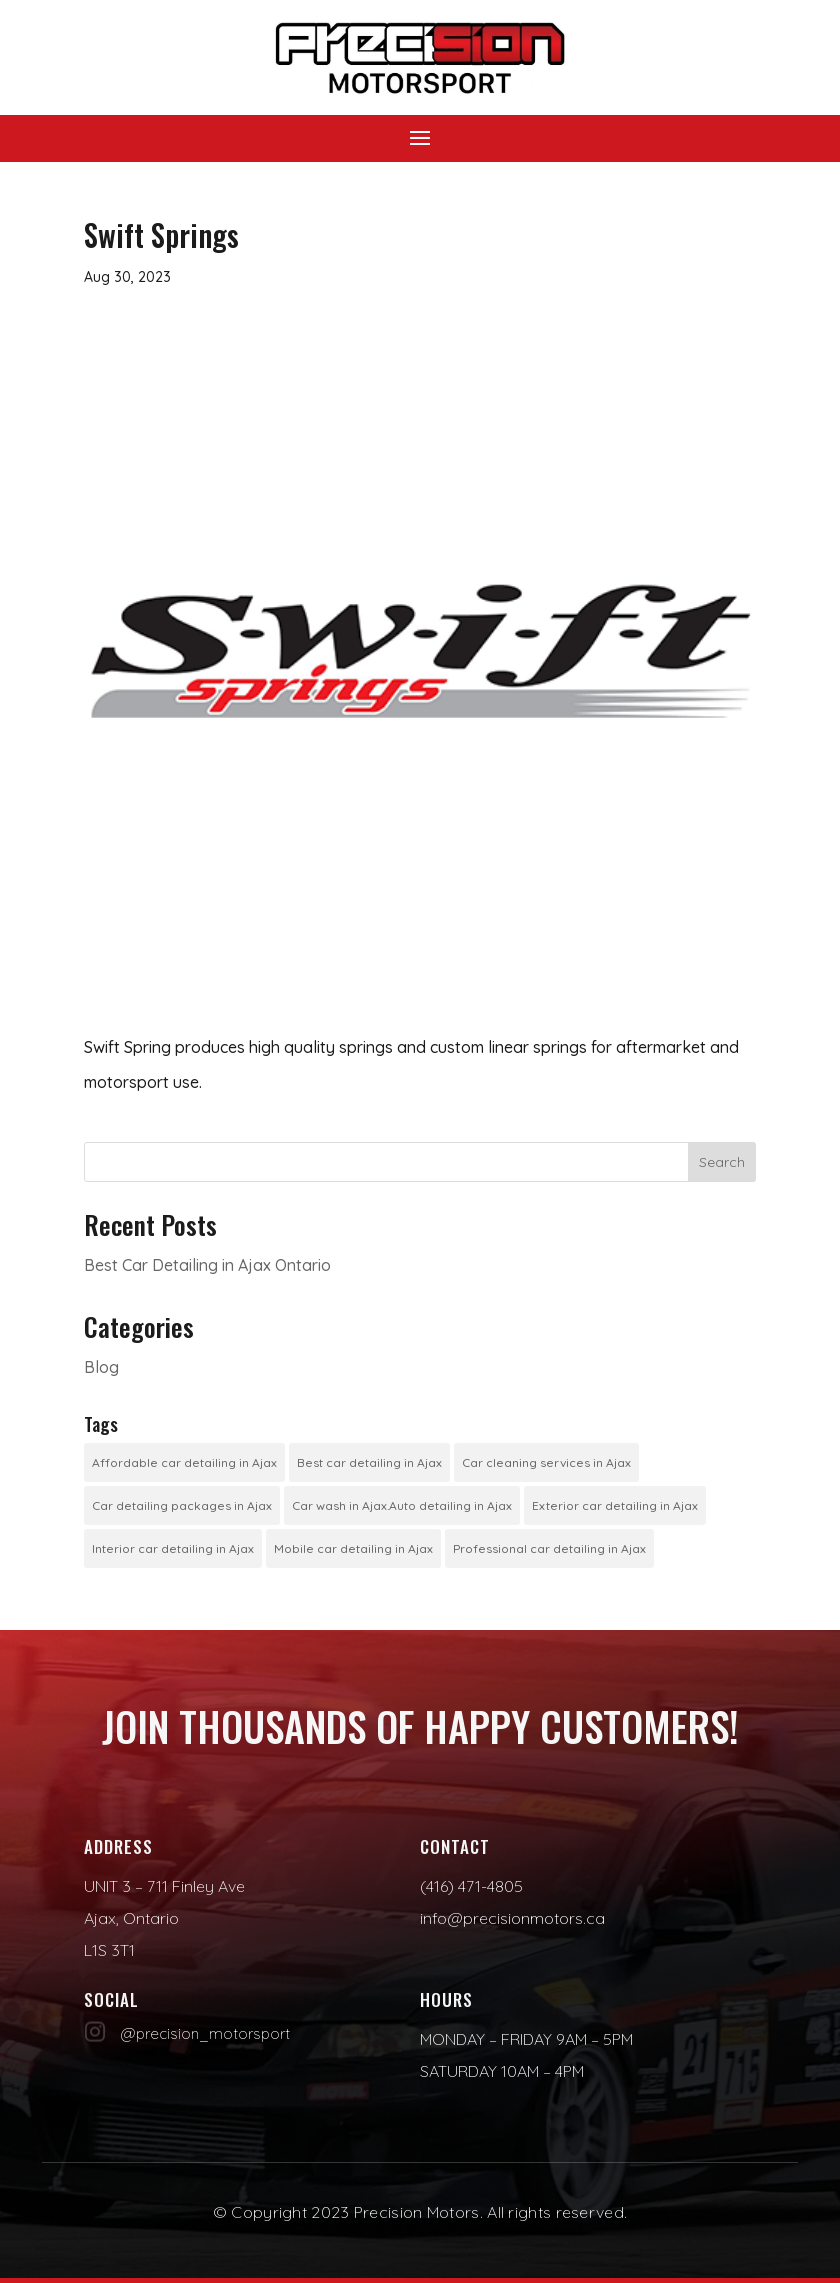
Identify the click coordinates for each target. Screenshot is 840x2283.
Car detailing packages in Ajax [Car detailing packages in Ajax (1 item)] (182, 1505)
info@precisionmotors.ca (512, 1918)
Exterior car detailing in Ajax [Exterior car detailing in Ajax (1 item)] (615, 1505)
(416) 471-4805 (471, 1886)
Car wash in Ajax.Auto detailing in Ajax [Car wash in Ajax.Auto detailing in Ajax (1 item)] (402, 1505)
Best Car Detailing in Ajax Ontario (207, 1265)
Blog (101, 1367)
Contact (455, 1846)
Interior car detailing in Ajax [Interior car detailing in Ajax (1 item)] (173, 1548)
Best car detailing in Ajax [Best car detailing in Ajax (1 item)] (369, 1462)
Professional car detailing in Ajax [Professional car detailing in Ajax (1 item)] (549, 1548)
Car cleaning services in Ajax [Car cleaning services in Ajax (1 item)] (546, 1462)
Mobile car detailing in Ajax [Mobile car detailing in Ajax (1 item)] (353, 1548)
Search (722, 1162)
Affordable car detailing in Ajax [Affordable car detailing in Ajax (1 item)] (184, 1462)
